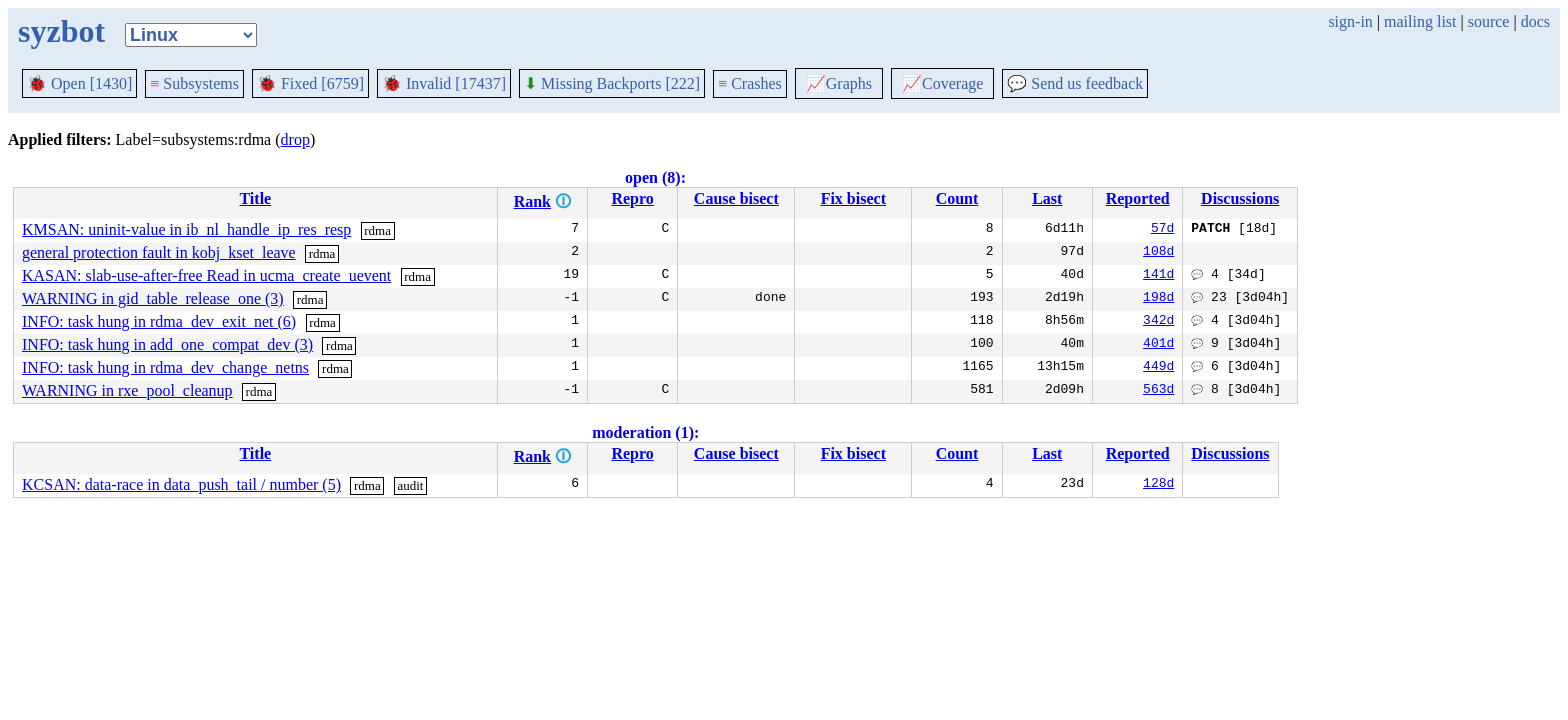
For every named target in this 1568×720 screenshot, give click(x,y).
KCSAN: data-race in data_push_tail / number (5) (181, 484)
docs (1535, 21)
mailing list (1420, 21)
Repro (632, 198)
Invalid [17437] (444, 83)
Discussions (1240, 198)
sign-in (1350, 21)
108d (1158, 253)
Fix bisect (853, 198)
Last (1047, 198)
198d (1158, 299)
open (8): (655, 177)
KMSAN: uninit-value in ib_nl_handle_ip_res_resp (186, 229)
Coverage (942, 83)
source (1489, 21)
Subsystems (194, 83)
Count (957, 198)
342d (1158, 322)
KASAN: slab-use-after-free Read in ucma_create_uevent (206, 275)
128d (1158, 485)
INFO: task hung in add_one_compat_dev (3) (167, 344)
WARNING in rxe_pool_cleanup (127, 390)
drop (295, 139)
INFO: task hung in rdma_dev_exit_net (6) (159, 321)
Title (255, 198)
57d (1162, 230)
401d (1158, 345)
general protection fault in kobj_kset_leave (159, 252)
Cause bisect (736, 198)
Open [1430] (79, 83)
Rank (532, 201)
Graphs (839, 83)
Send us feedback (1075, 83)
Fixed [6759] (310, 83)
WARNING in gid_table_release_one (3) (153, 298)
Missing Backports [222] (612, 83)
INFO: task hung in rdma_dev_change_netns (165, 367)
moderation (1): (645, 432)
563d (1158, 391)
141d (1158, 276)
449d (1158, 368)
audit (410, 485)
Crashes (750, 83)
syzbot (61, 31)
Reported (1138, 198)
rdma (377, 230)
